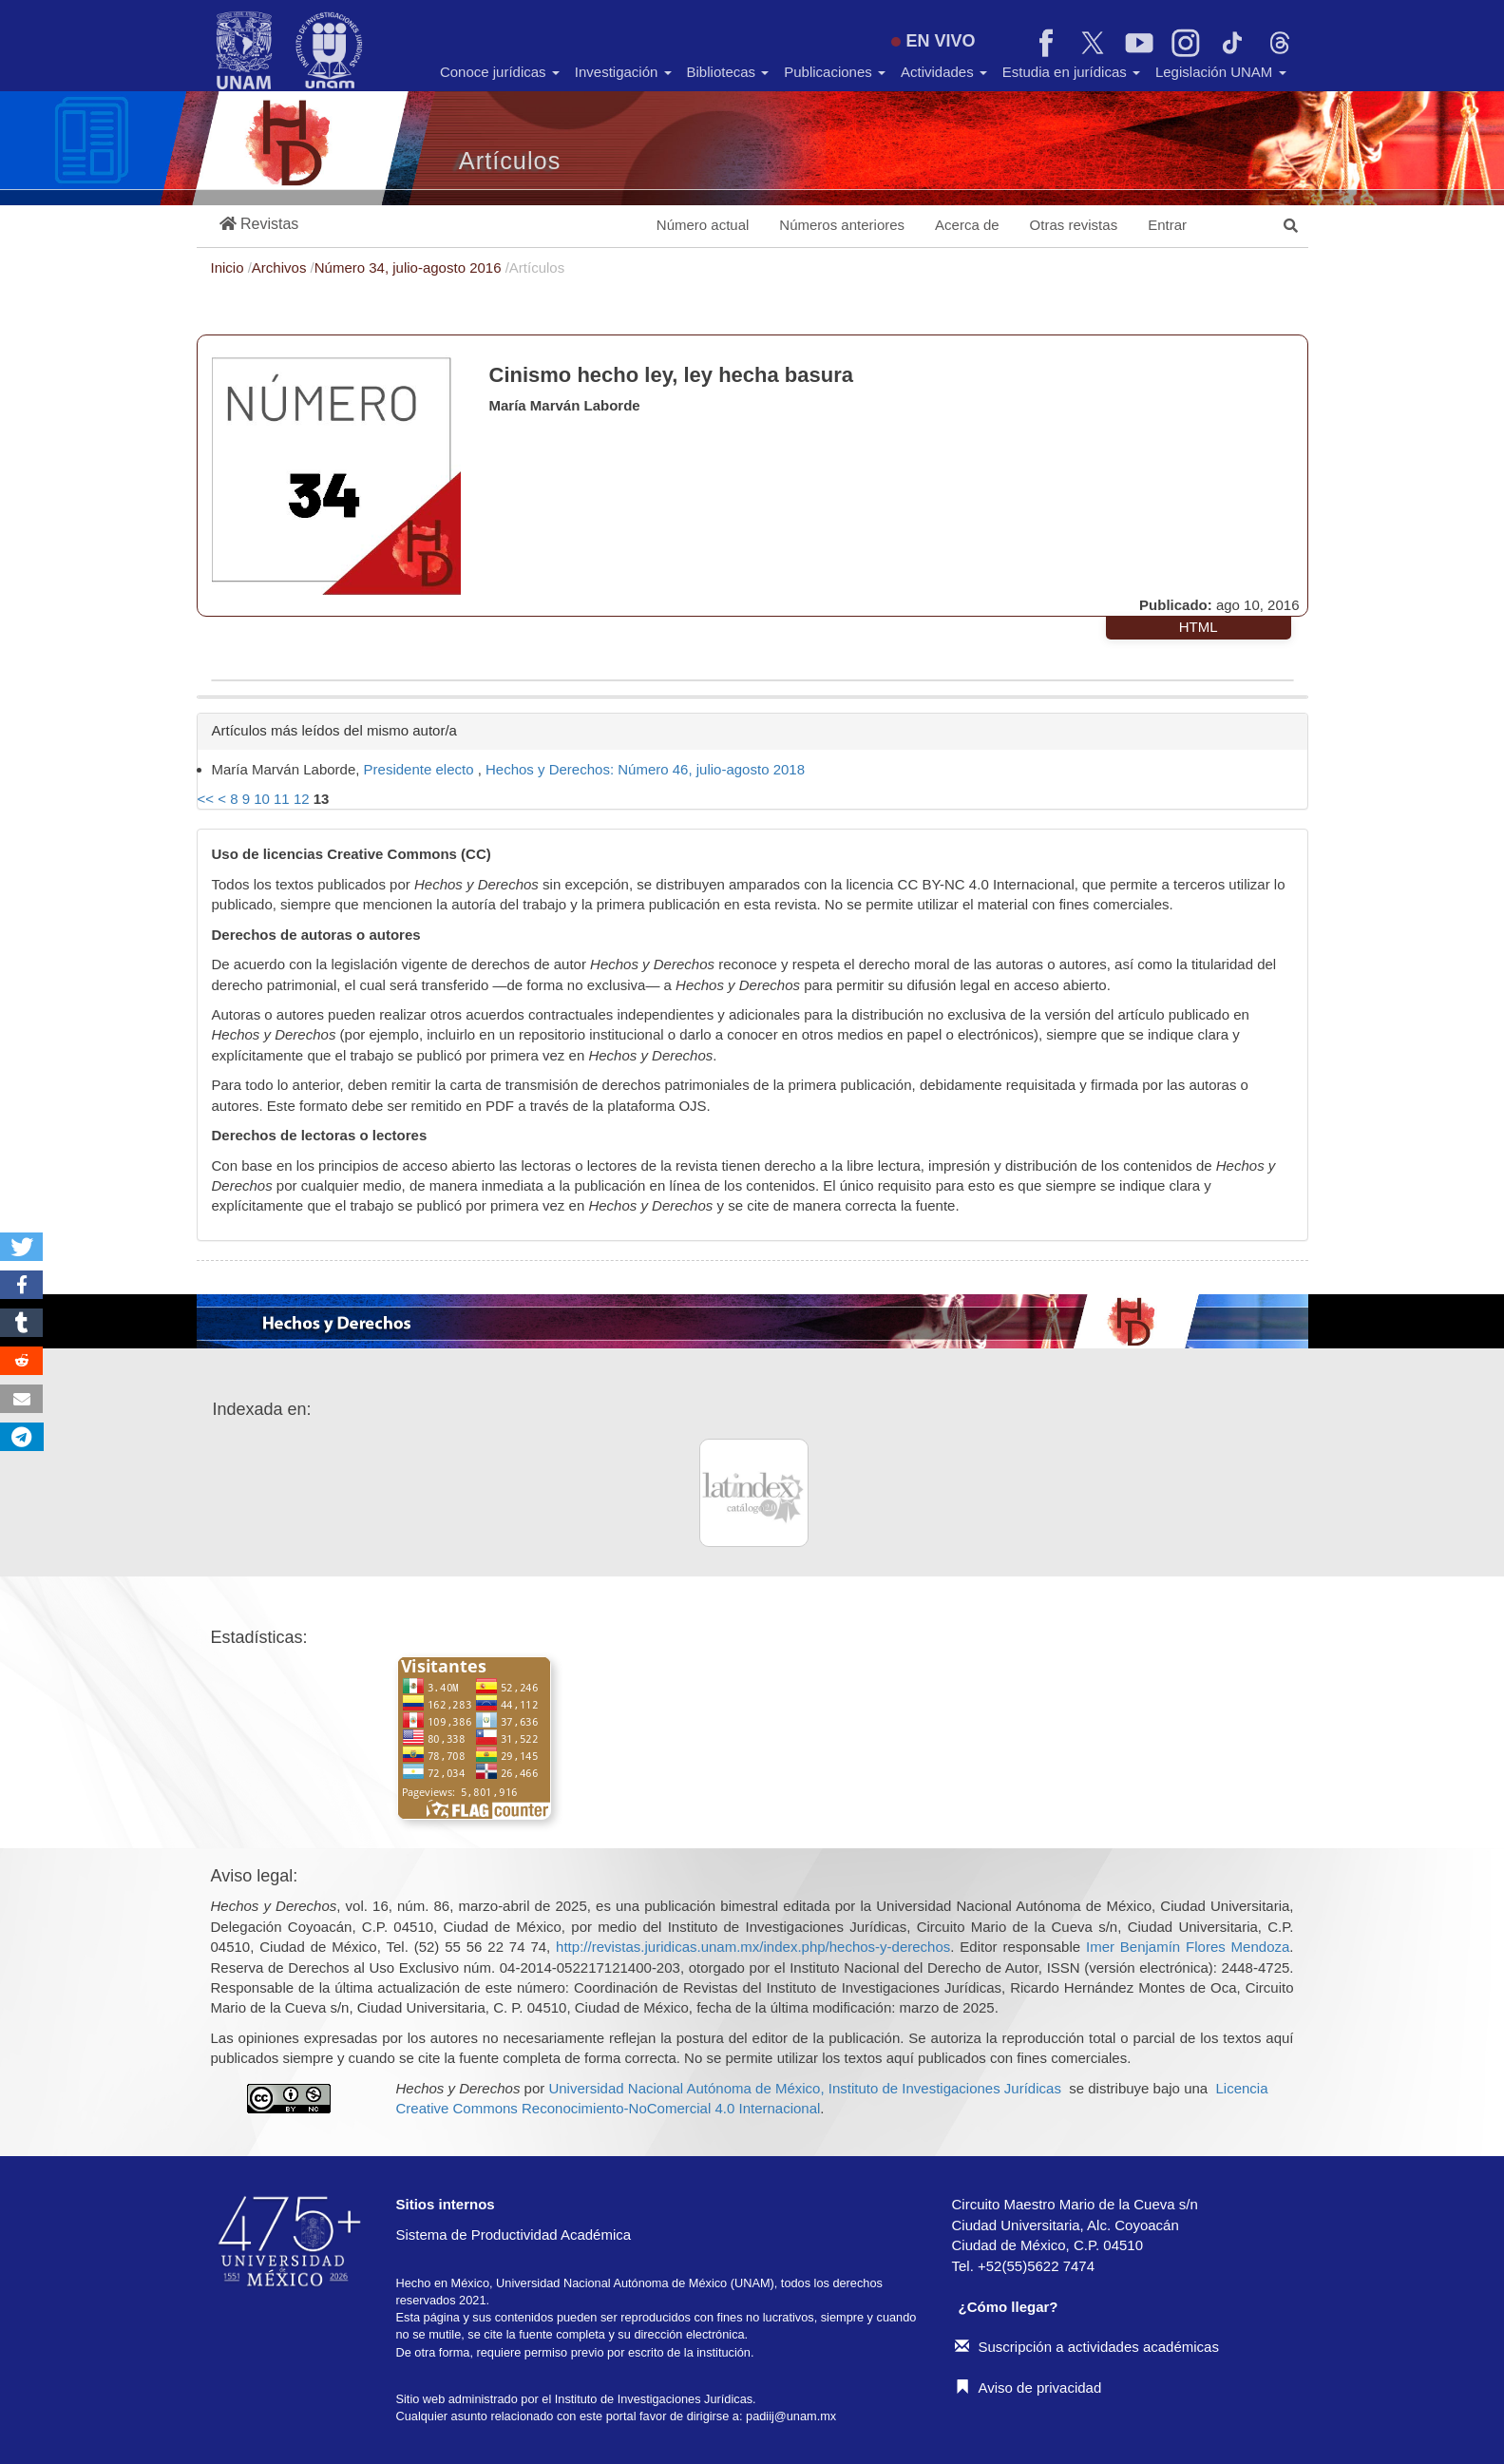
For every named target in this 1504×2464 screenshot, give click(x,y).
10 (262, 799)
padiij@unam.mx (791, 2416)
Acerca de (967, 225)
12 (302, 799)
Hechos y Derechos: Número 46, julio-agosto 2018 (645, 769)
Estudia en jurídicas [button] (1071, 72)
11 (282, 799)
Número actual (703, 225)
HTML (1198, 627)
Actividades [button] (944, 72)
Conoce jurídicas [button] (500, 72)
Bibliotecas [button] (728, 72)
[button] (259, 225)
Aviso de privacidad (1028, 2387)
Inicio (229, 267)
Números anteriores (841, 225)
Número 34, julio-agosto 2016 (409, 267)
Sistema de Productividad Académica (514, 2234)
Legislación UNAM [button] (1220, 72)
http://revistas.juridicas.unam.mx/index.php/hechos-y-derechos (753, 1947)
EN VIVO (933, 40)
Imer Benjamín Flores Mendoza (1187, 1947)
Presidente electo (421, 769)
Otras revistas (1074, 225)
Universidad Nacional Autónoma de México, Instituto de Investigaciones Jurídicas (804, 2088)
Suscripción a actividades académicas (1087, 2347)
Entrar (1167, 225)
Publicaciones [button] (834, 72)
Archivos (281, 267)
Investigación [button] (623, 72)
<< (206, 799)
